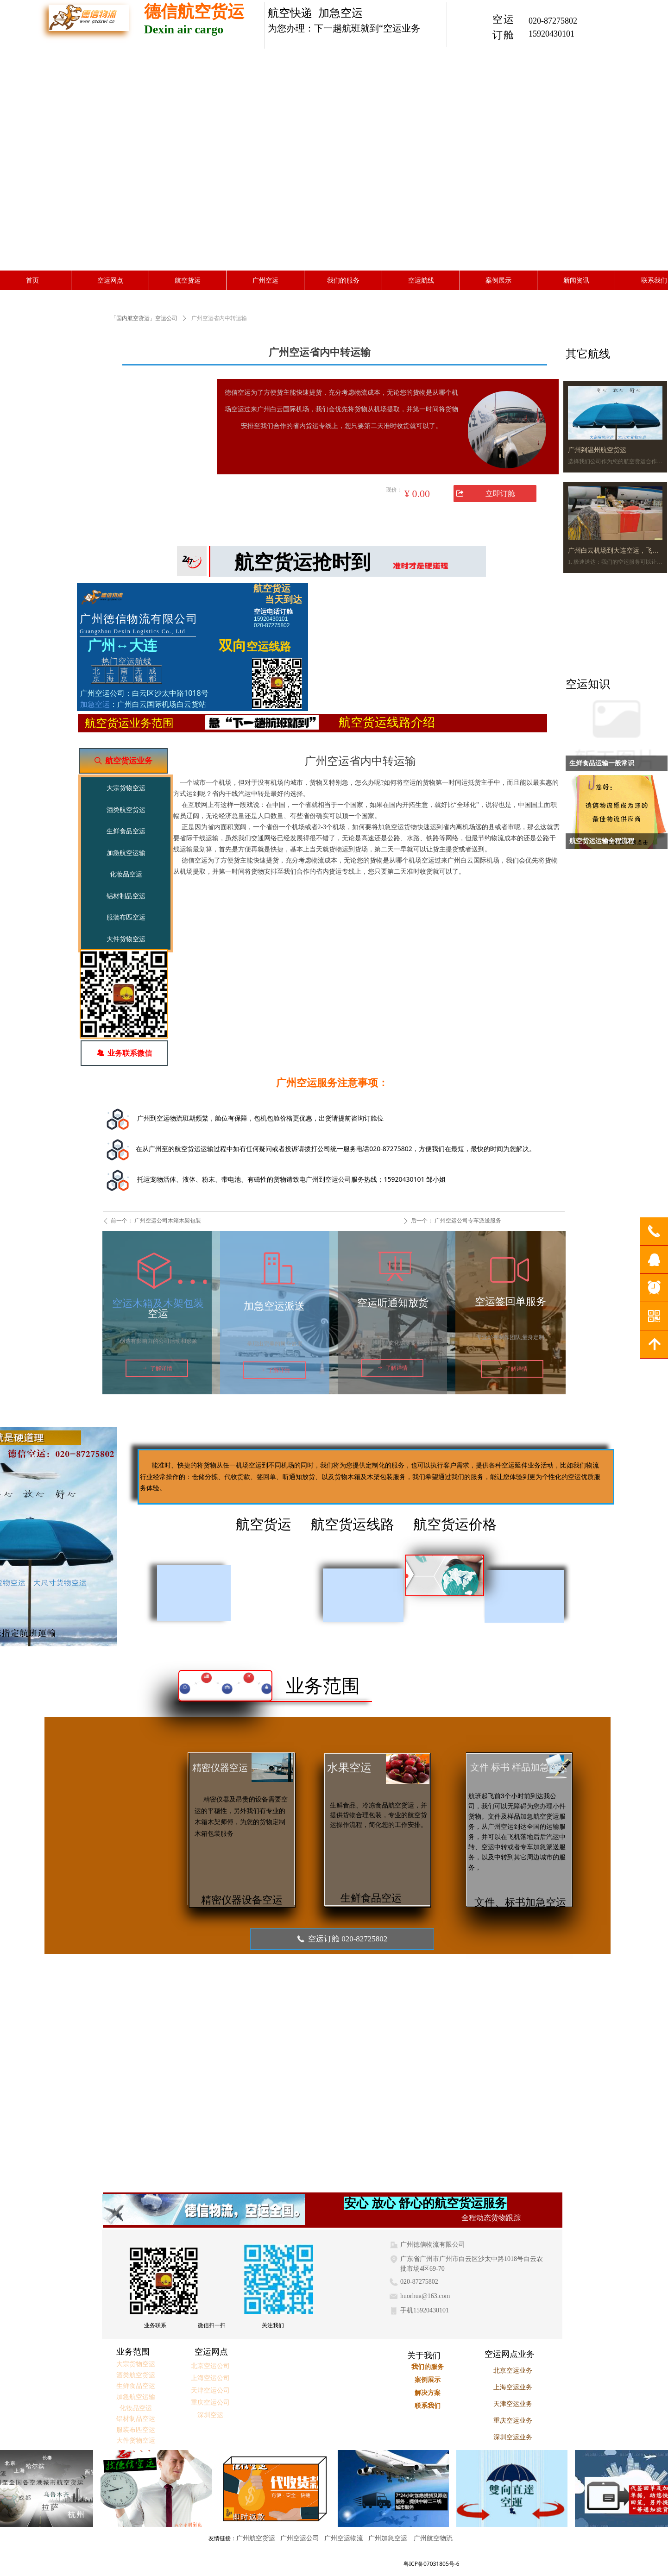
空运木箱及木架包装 (158, 1303)
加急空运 (95, 704)
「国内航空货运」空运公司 (144, 318)
